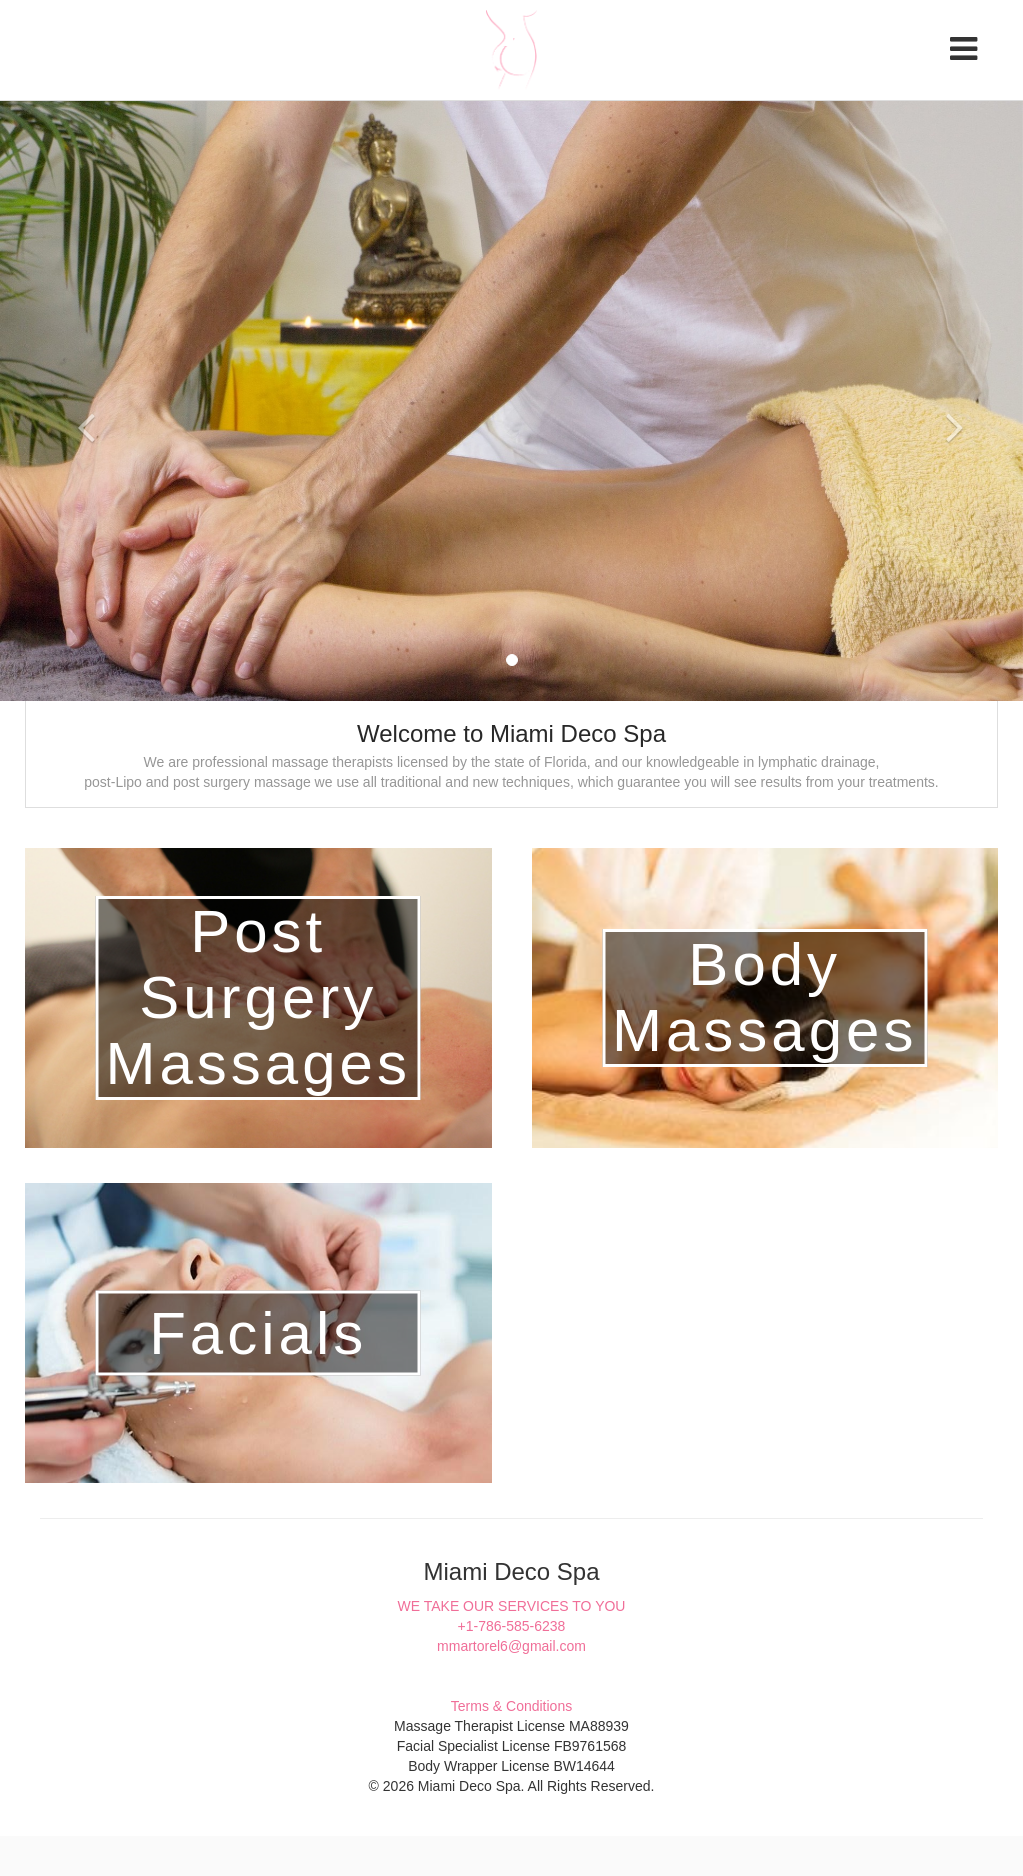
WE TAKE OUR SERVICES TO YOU (512, 1606)
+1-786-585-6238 (512, 1626)
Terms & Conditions (511, 1706)
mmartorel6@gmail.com (511, 1646)
